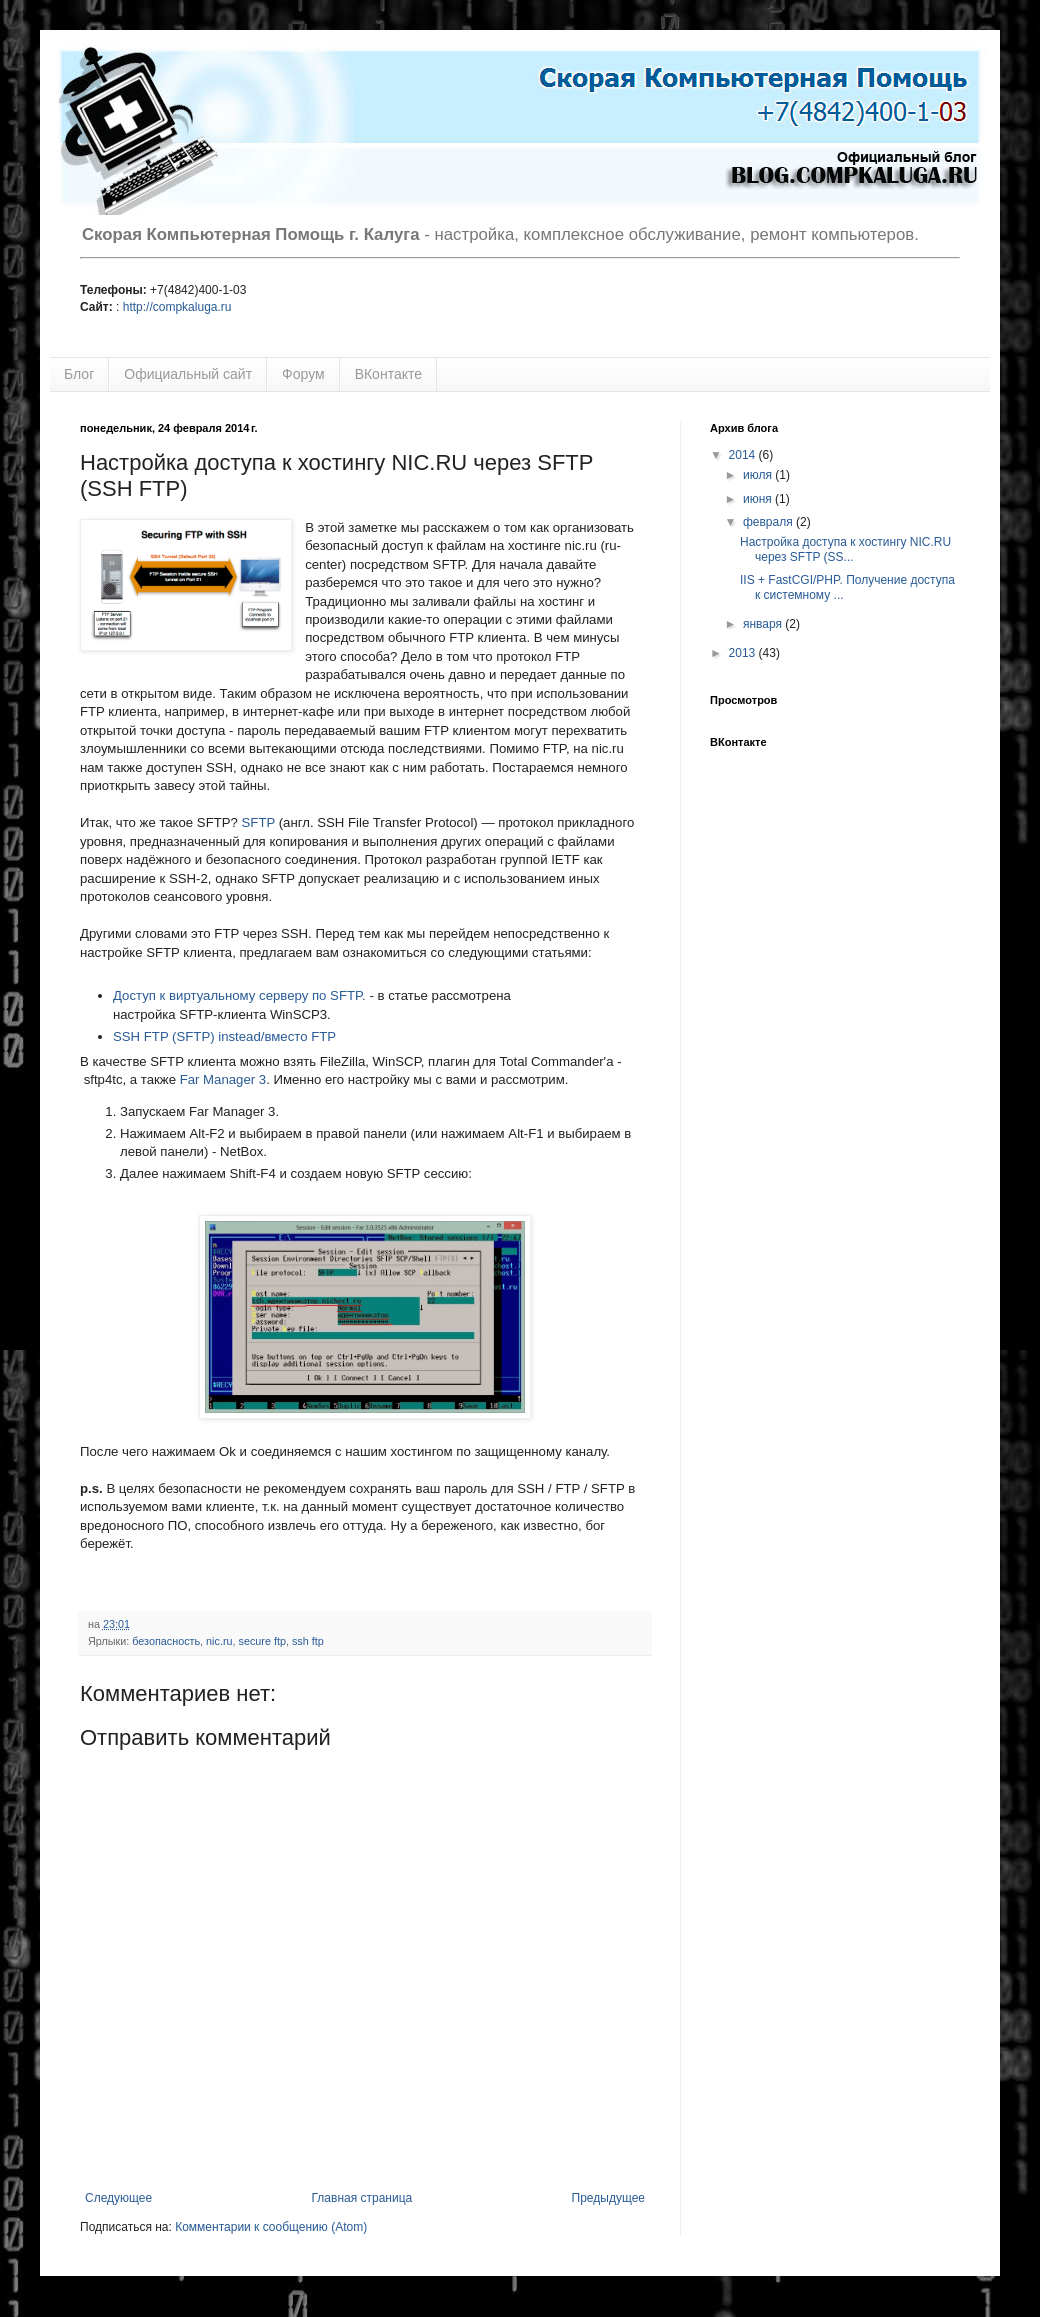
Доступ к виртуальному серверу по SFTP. (239, 995)
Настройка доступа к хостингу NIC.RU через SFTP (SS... (845, 549)
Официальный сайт (188, 374)
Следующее (118, 2198)
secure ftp (262, 1641)
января (764, 624)
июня (759, 499)
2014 (744, 455)
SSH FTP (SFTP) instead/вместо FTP (224, 1036)
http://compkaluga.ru (177, 307)
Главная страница (362, 2198)
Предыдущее (608, 2198)
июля (759, 475)
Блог (79, 374)
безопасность (166, 1641)
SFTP (258, 822)
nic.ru (219, 1641)
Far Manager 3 (223, 1079)
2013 (744, 653)
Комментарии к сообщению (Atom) (271, 2227)
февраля (769, 522)
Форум (303, 374)
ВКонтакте (388, 374)
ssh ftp (308, 1641)
